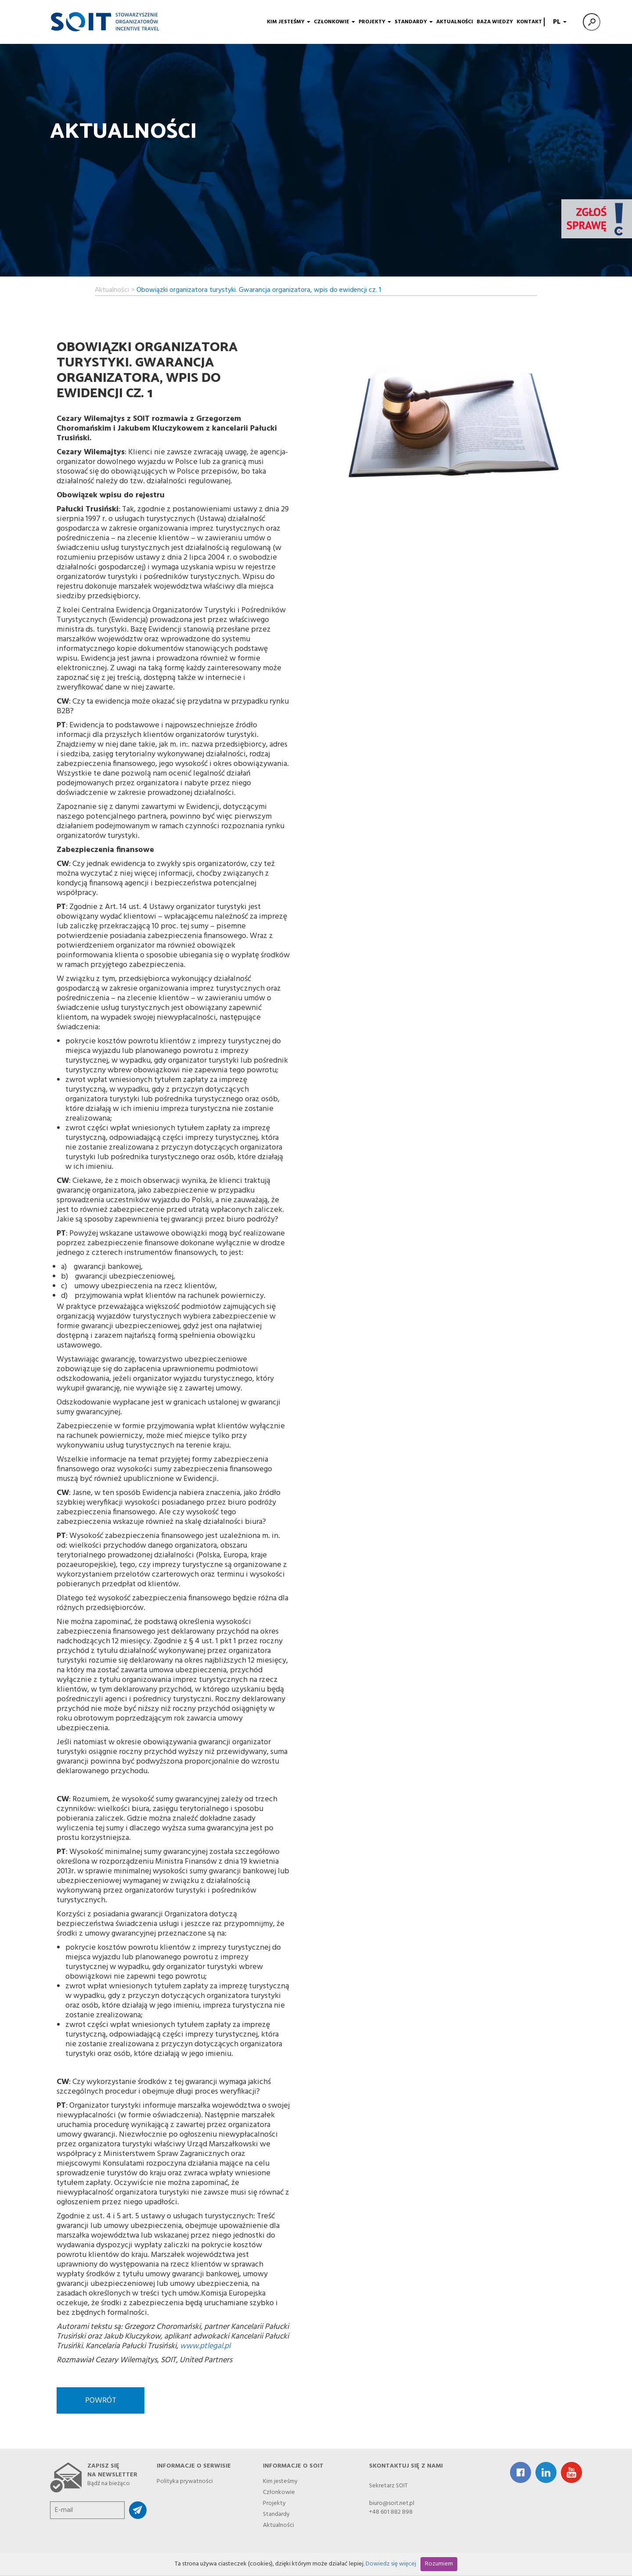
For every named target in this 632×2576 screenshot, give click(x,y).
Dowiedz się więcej (391, 2564)
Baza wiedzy (495, 22)
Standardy (414, 22)
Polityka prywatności (185, 2480)
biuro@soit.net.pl (391, 2503)
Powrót (100, 2400)
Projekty (375, 22)
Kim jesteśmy (288, 22)
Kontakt (529, 22)
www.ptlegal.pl (205, 2346)
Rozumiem (439, 2564)
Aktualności (454, 22)
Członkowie (334, 22)
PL (559, 22)
